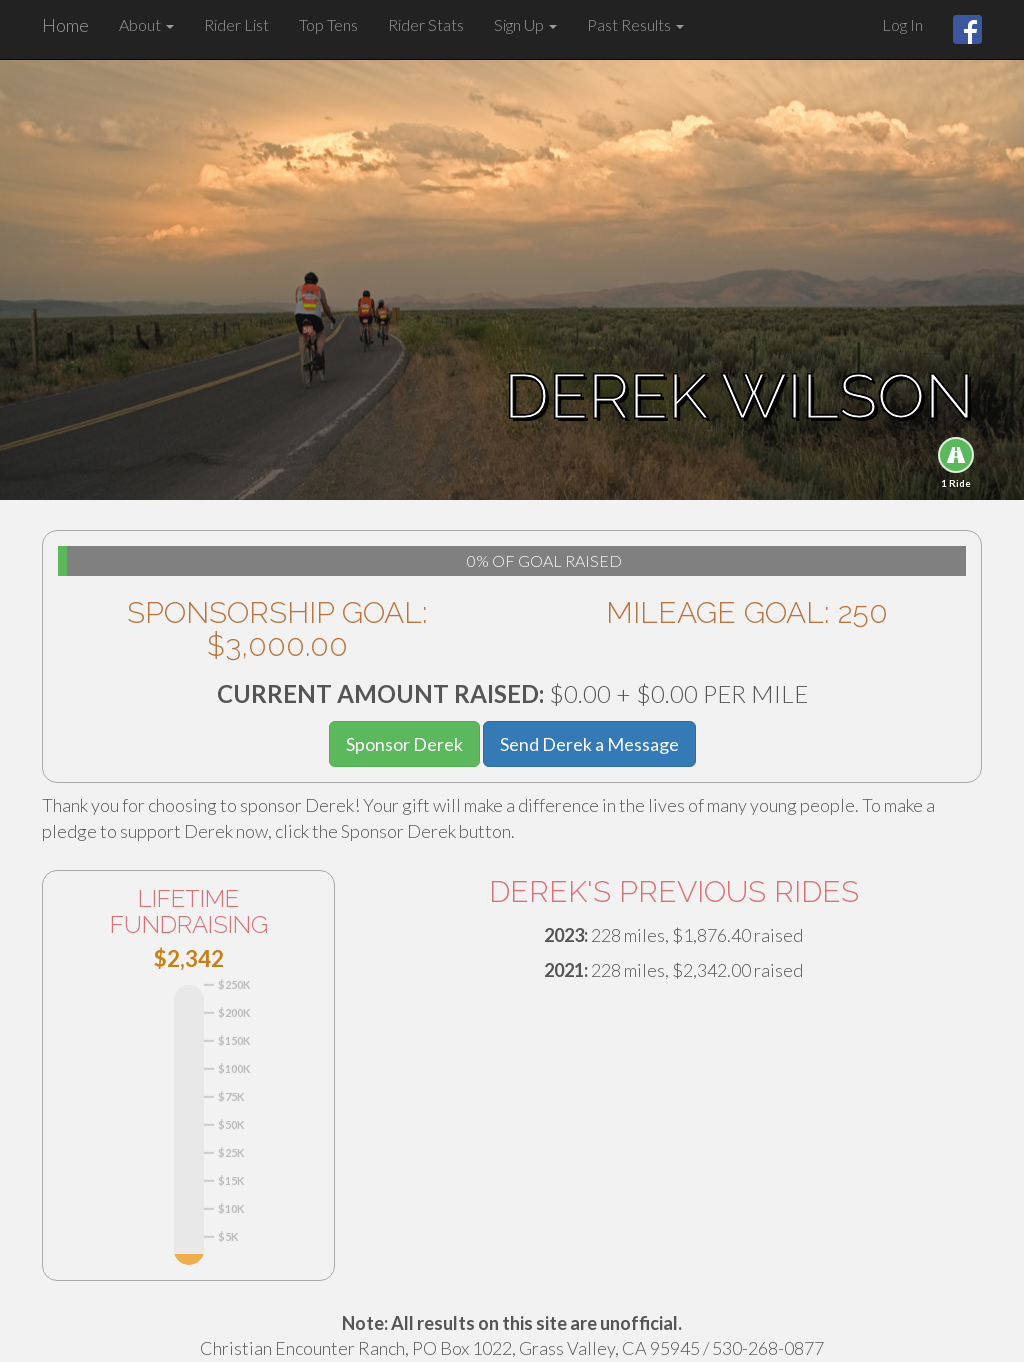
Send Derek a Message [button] (589, 744)
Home (65, 25)
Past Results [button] (635, 24)
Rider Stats (426, 24)
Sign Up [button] (525, 24)
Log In (902, 24)
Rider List (236, 24)
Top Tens (328, 24)
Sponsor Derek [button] (404, 744)
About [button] (146, 24)
